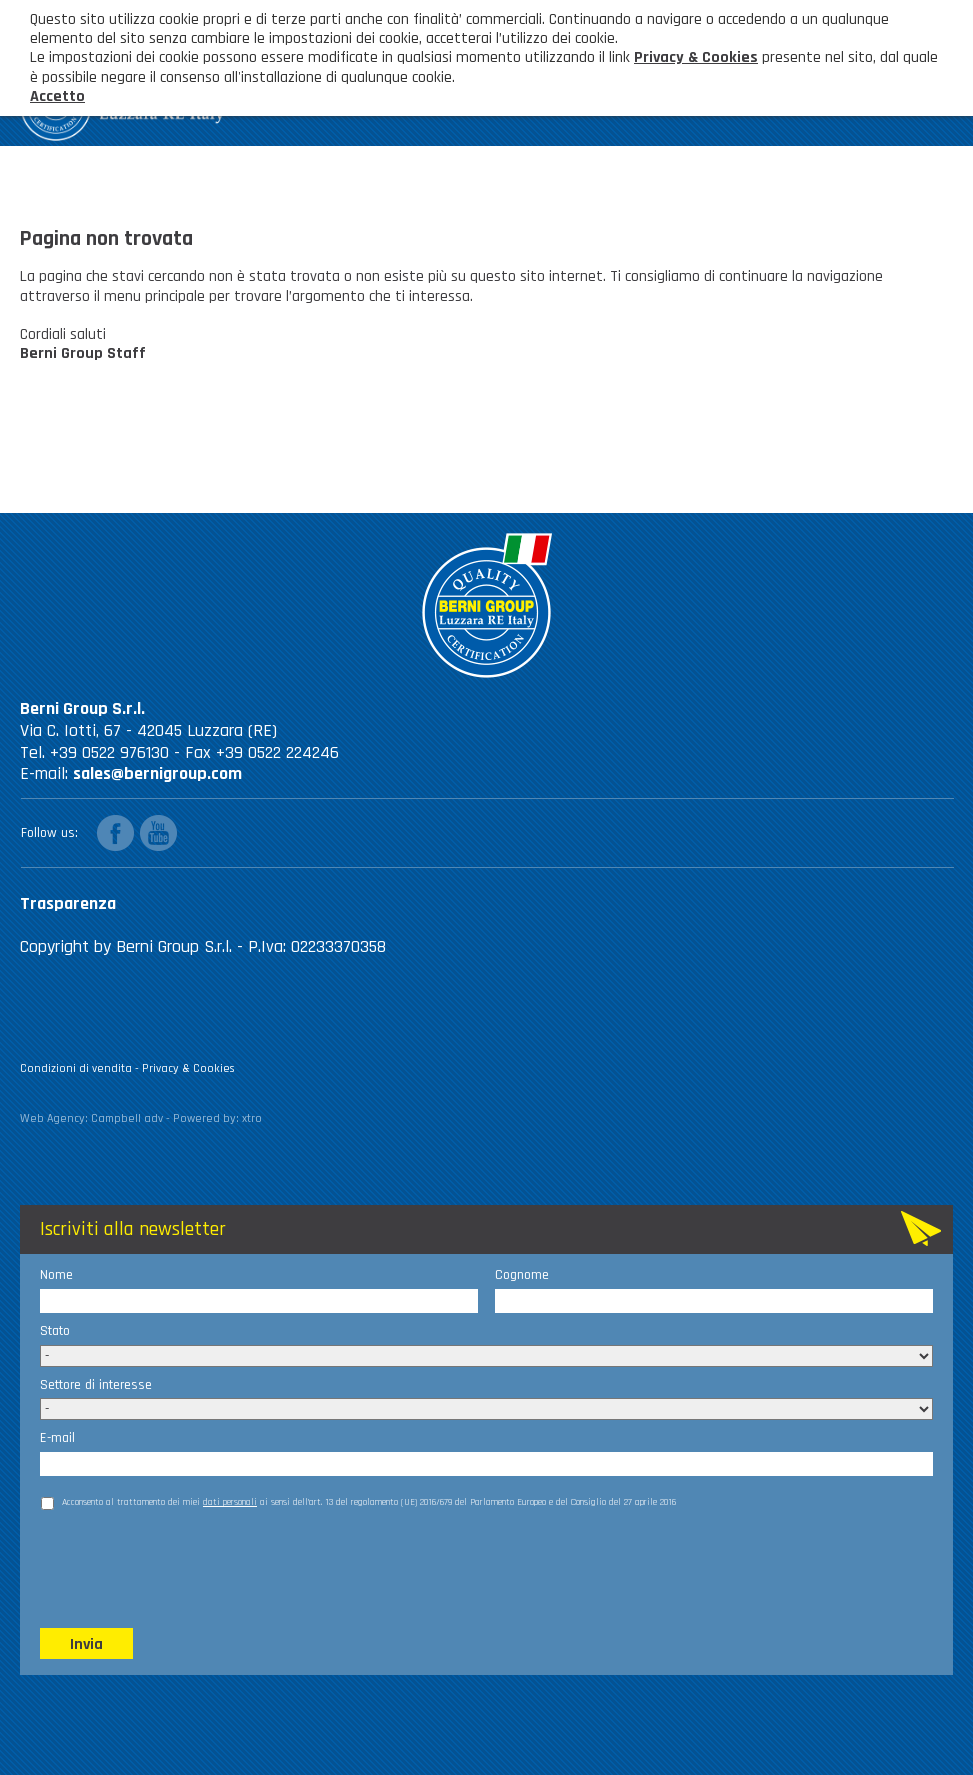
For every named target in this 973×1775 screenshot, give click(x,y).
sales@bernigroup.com (157, 773)
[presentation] (192, 1567)
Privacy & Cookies (188, 1068)
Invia (86, 1644)
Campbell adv (127, 1118)
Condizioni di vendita (76, 1068)
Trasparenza (68, 903)
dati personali (230, 1502)
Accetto (57, 96)
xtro (252, 1118)
